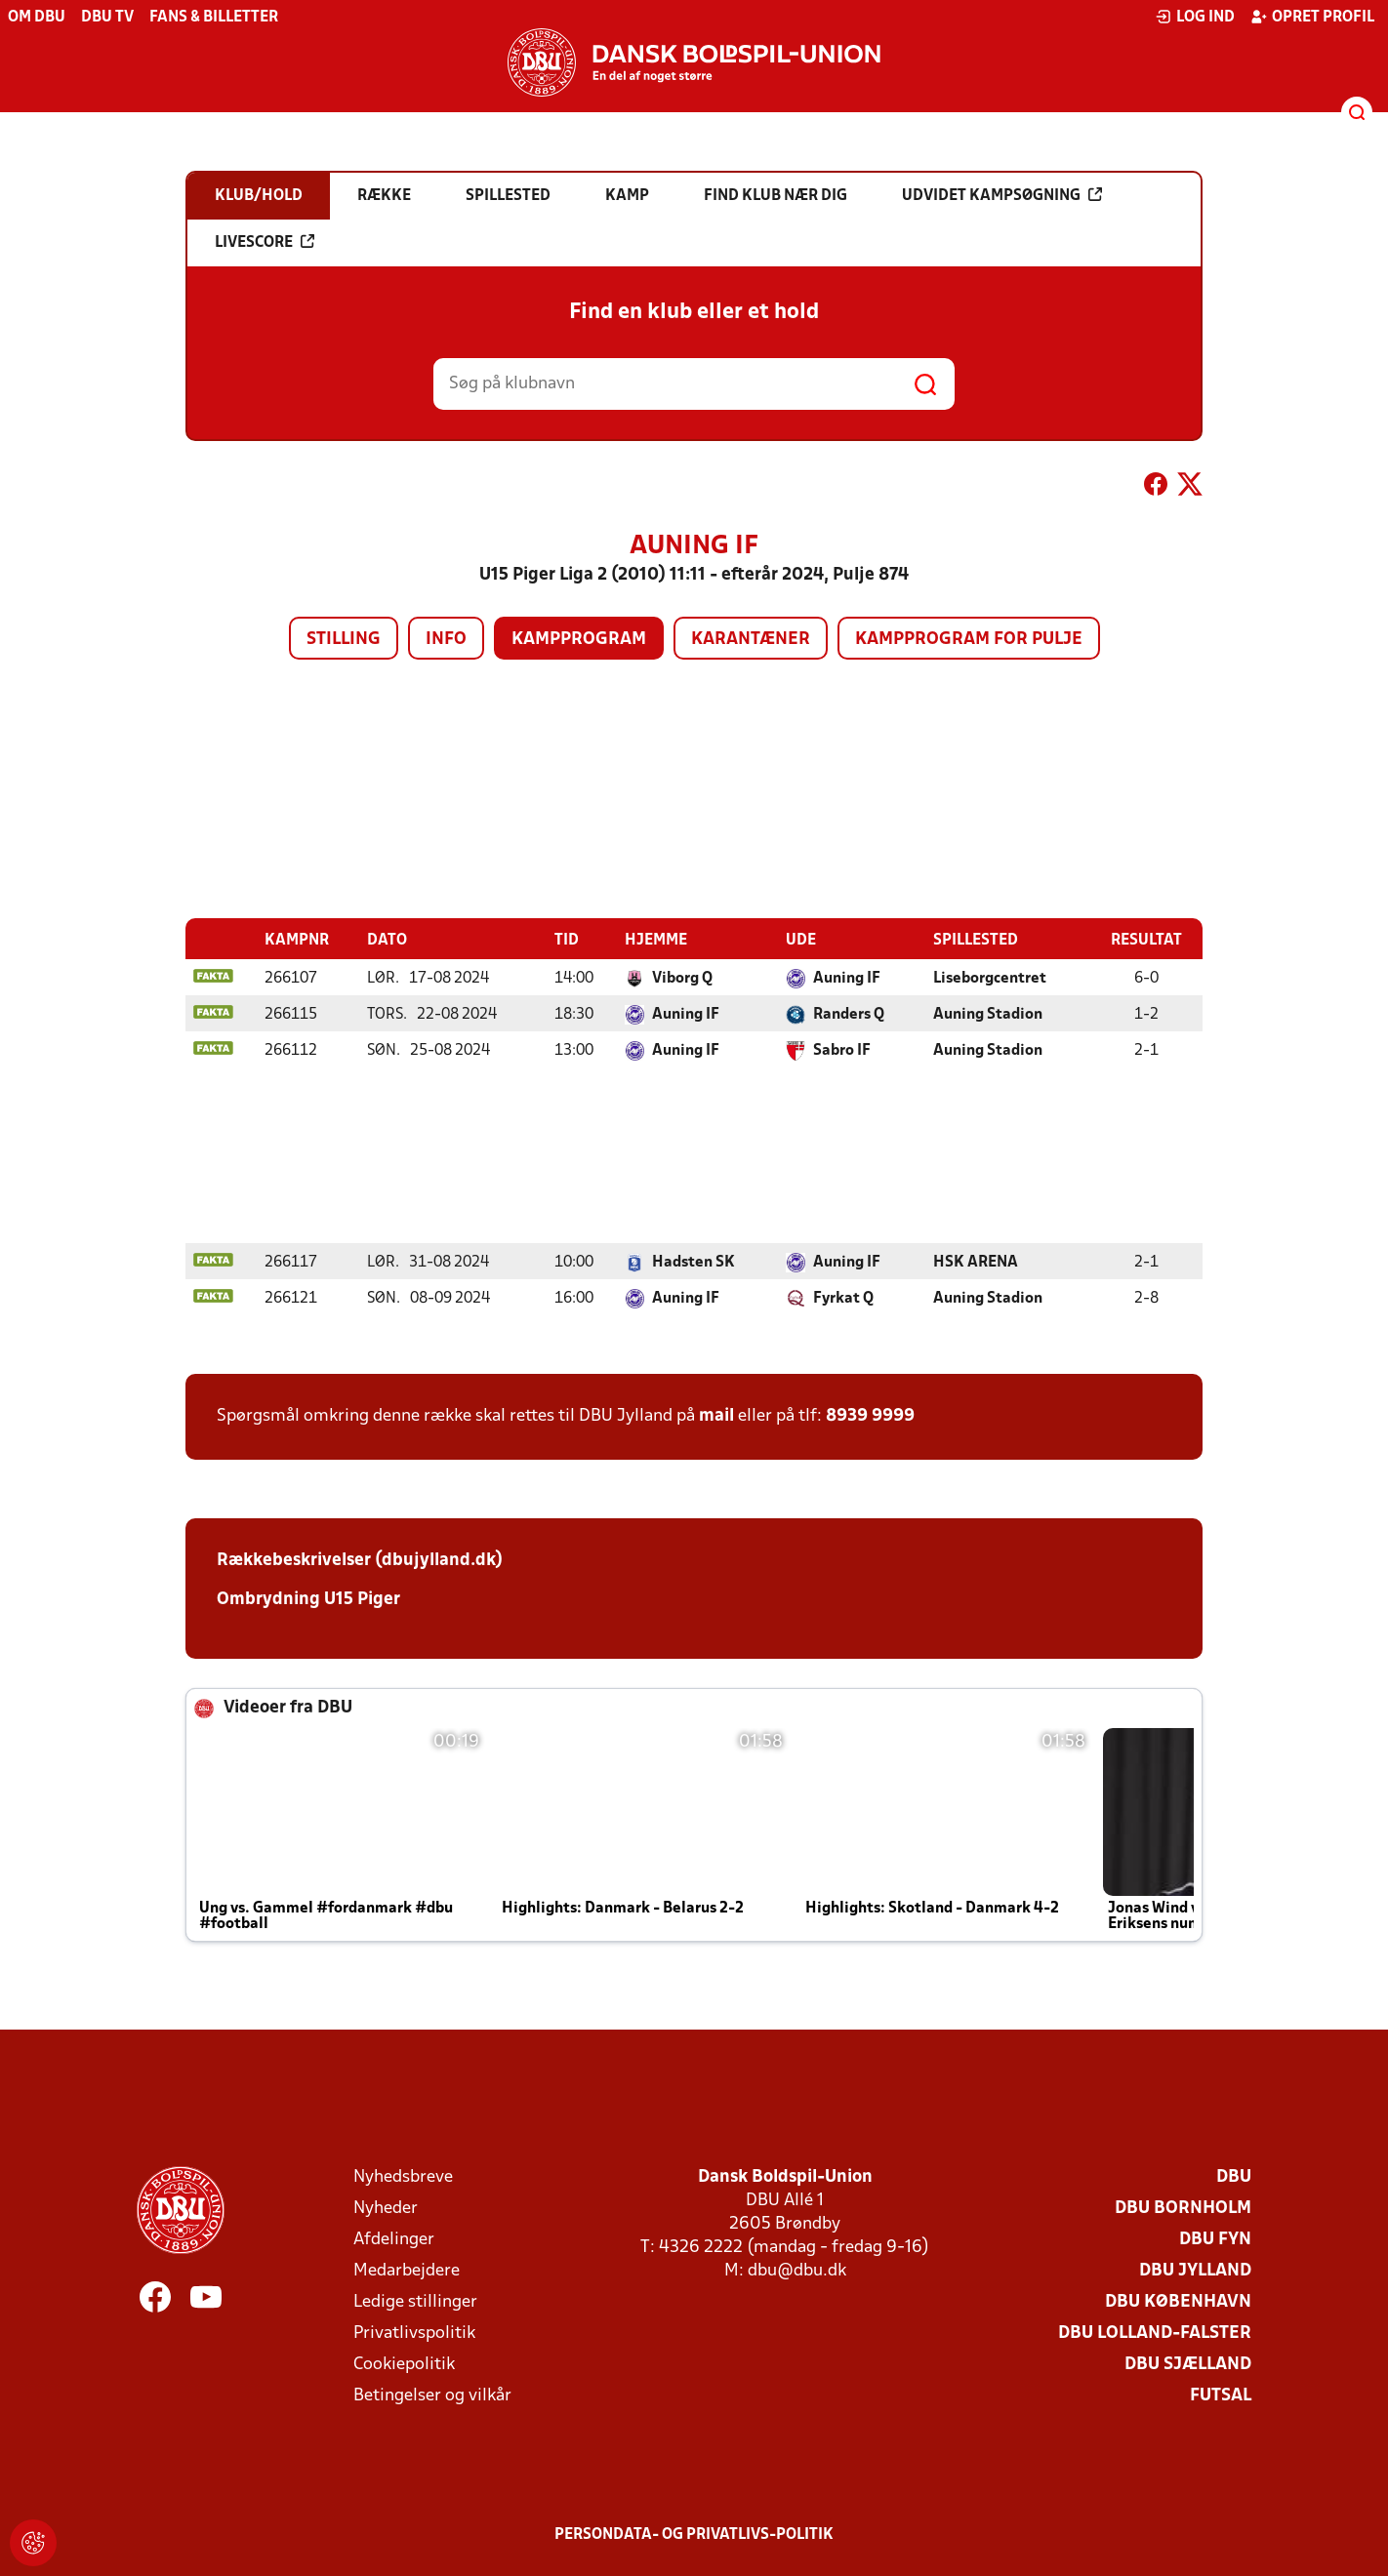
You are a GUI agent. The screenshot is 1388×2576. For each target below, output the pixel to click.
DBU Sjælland (1187, 2363)
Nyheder (385, 2207)
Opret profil (1312, 16)
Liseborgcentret (989, 978)
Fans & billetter (213, 17)
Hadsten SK (693, 1261)
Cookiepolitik (404, 2363)
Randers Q (848, 1014)
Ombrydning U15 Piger (308, 1598)
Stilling (343, 639)
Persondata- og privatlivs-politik (694, 2534)
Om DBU (36, 17)
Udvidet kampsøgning (1002, 195)
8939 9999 (870, 1415)
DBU (1233, 2176)
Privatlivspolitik (414, 2332)
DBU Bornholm (1183, 2207)
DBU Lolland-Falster (1154, 2332)
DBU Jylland (1195, 2270)
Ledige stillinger (415, 2301)
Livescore (264, 242)
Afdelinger (393, 2239)
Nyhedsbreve (403, 2176)
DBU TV (107, 17)
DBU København (1178, 2301)
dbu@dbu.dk (797, 2270)
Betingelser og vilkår (432, 2395)
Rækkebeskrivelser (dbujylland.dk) (360, 1559)
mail (716, 1415)
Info (446, 639)
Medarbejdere (406, 2270)
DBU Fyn (1215, 2239)
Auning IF (846, 978)
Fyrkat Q (843, 1298)
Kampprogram (578, 639)
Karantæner (750, 639)
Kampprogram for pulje (968, 639)
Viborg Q (682, 978)
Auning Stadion (987, 1014)
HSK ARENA (975, 1261)
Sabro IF (842, 1050)
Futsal (1220, 2395)
